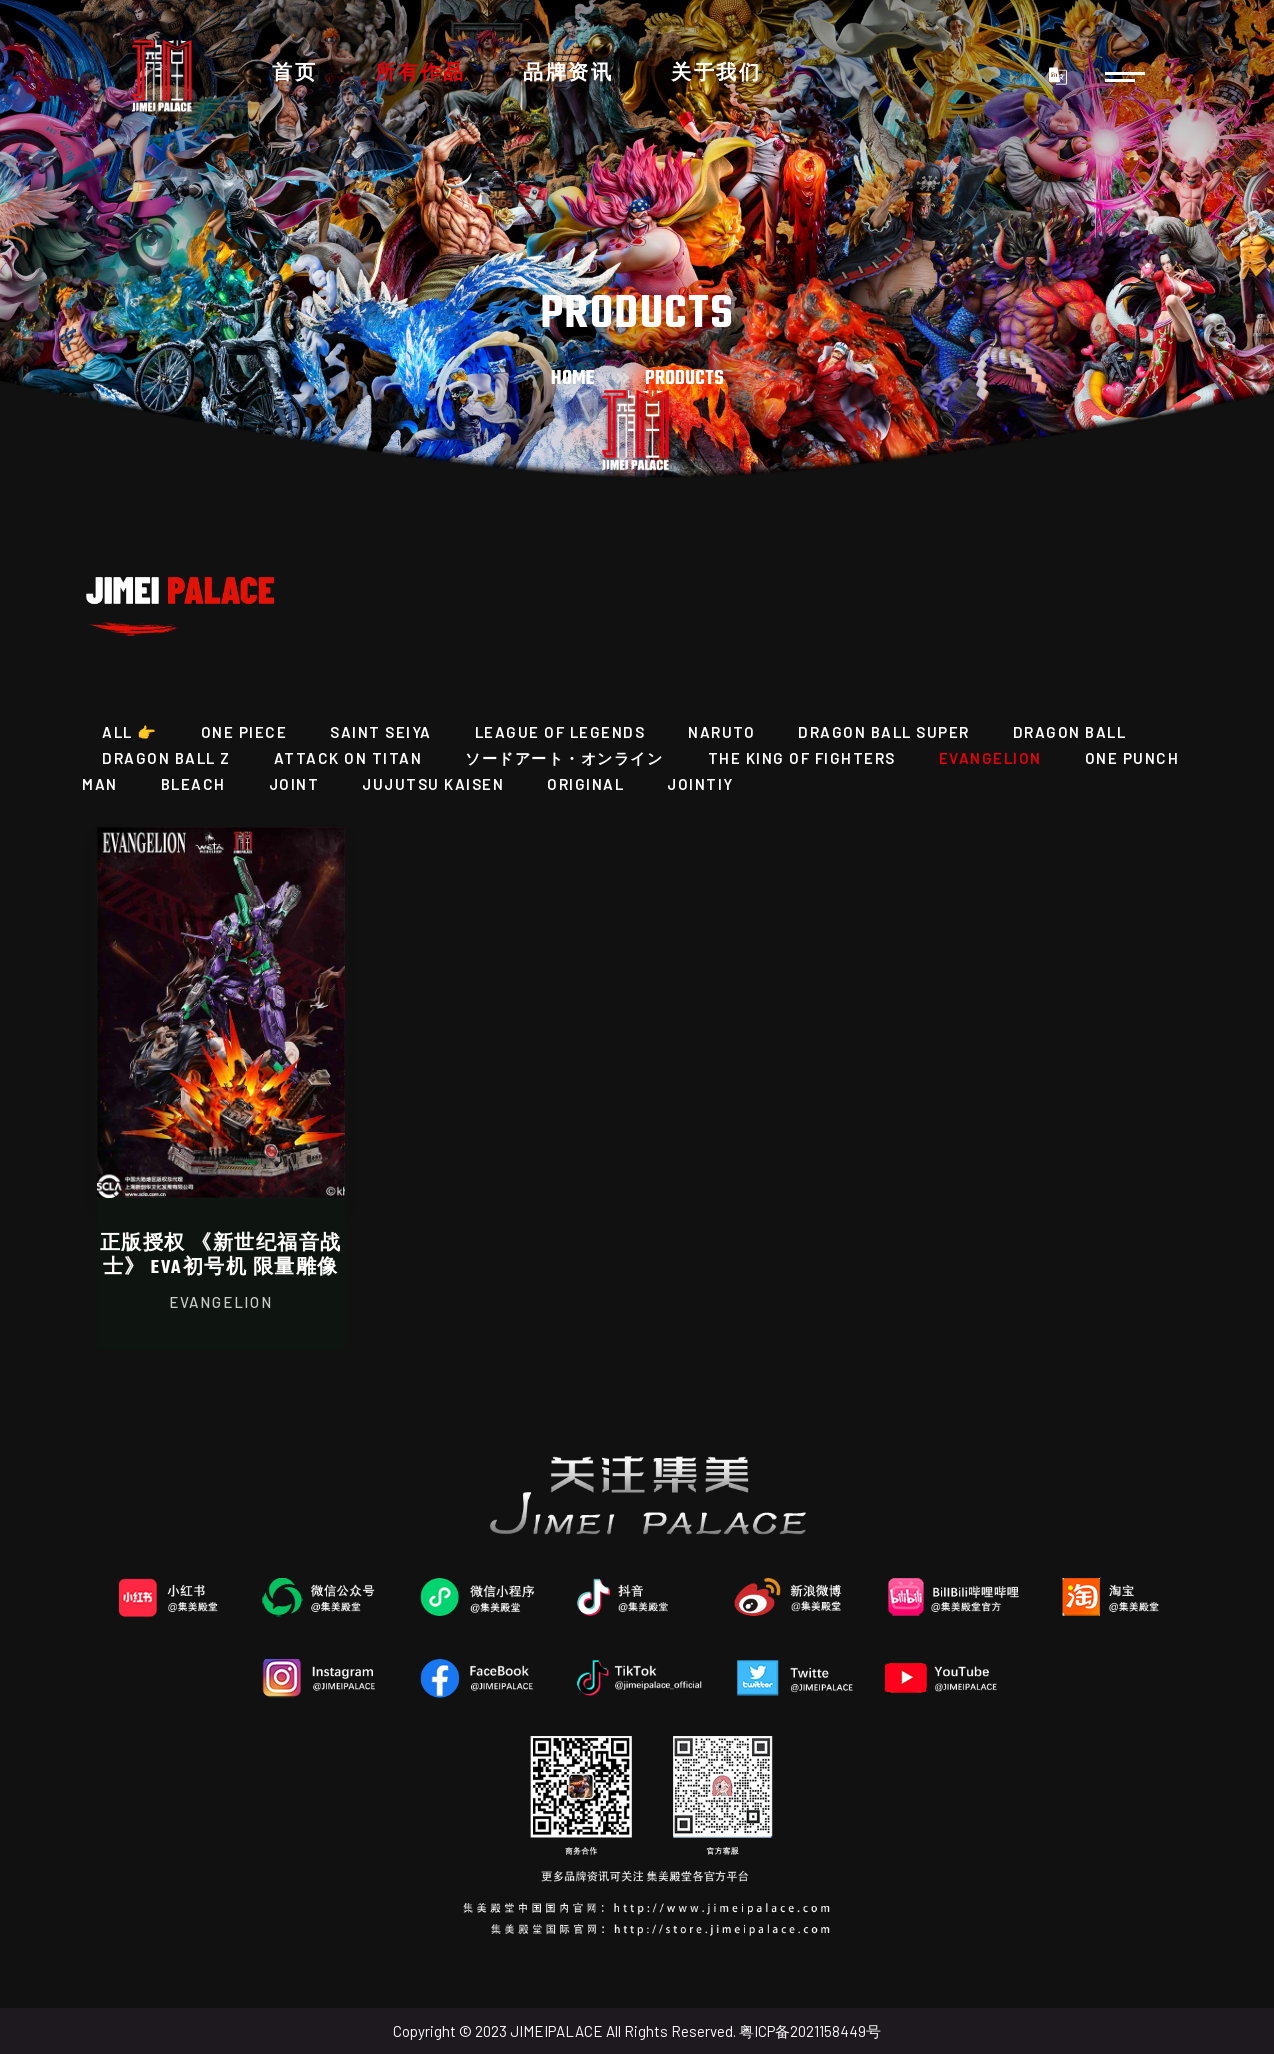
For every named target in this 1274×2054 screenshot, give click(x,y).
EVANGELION (990, 758)
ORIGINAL (585, 784)
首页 (294, 74)
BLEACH (193, 784)
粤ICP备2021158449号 (810, 2031)
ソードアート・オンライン (566, 758)
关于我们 (716, 74)
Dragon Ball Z (166, 758)
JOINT (294, 784)
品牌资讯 (568, 74)
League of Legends (560, 732)
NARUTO (721, 732)
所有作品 (420, 74)
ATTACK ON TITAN (348, 758)
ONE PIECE (244, 732)
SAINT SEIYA (381, 732)
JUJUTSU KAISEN (433, 784)
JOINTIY (700, 784)
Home (573, 378)
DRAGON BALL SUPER (884, 732)
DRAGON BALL (1070, 732)
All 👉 (130, 732)
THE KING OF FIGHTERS (802, 758)
